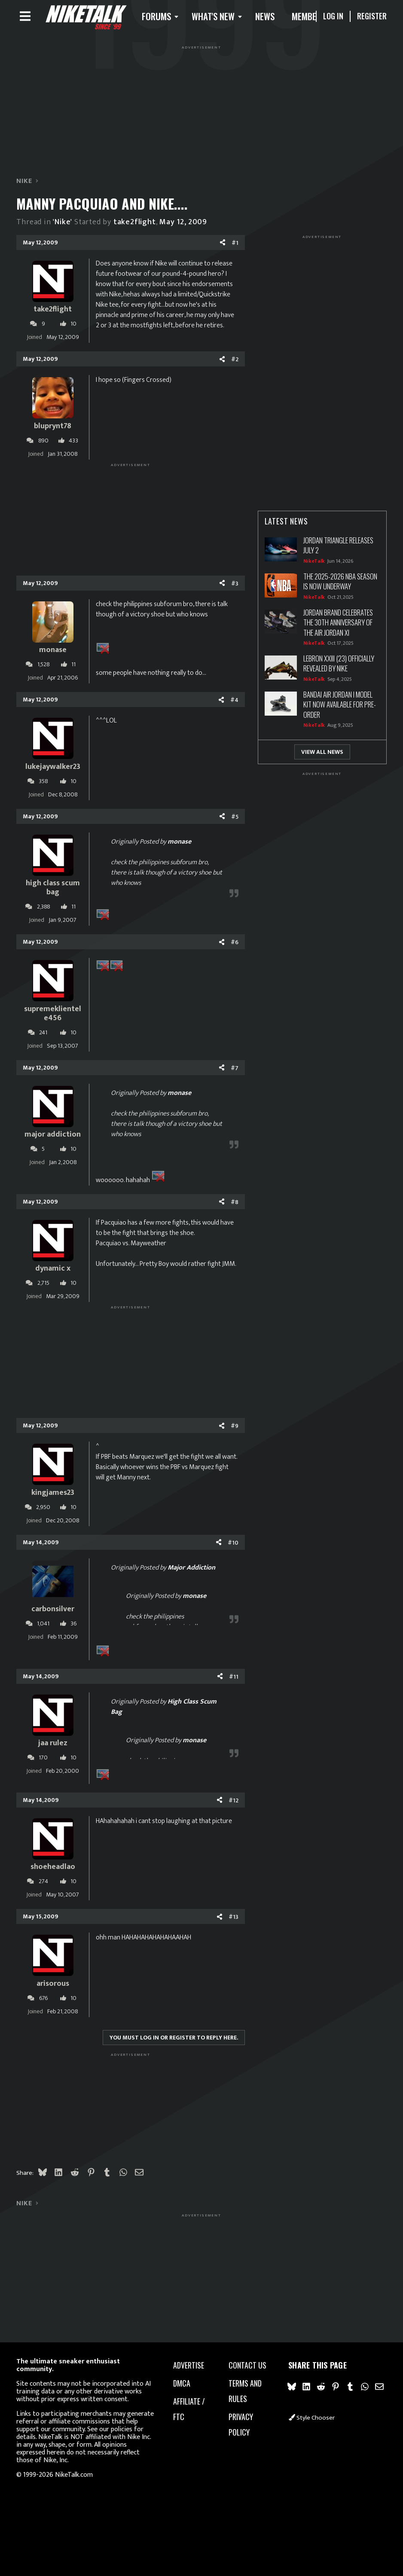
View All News (322, 756)
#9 (234, 1430)
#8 (234, 1205)
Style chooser (312, 2418)
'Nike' (62, 225)
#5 (234, 820)
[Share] (223, 247)
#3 (234, 587)
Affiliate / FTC (189, 2409)
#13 (233, 1921)
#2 (234, 363)
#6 (234, 946)
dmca (181, 2383)
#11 (233, 1680)
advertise (188, 2365)
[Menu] (25, 18)
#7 (234, 1071)
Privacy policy (241, 2424)
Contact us (247, 2365)
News (276, 18)
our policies (115, 2429)
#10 (233, 1546)
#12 (233, 1804)
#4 (234, 704)
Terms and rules (245, 2391)
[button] (170, 18)
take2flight (134, 225)
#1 (235, 246)
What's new (224, 18)
